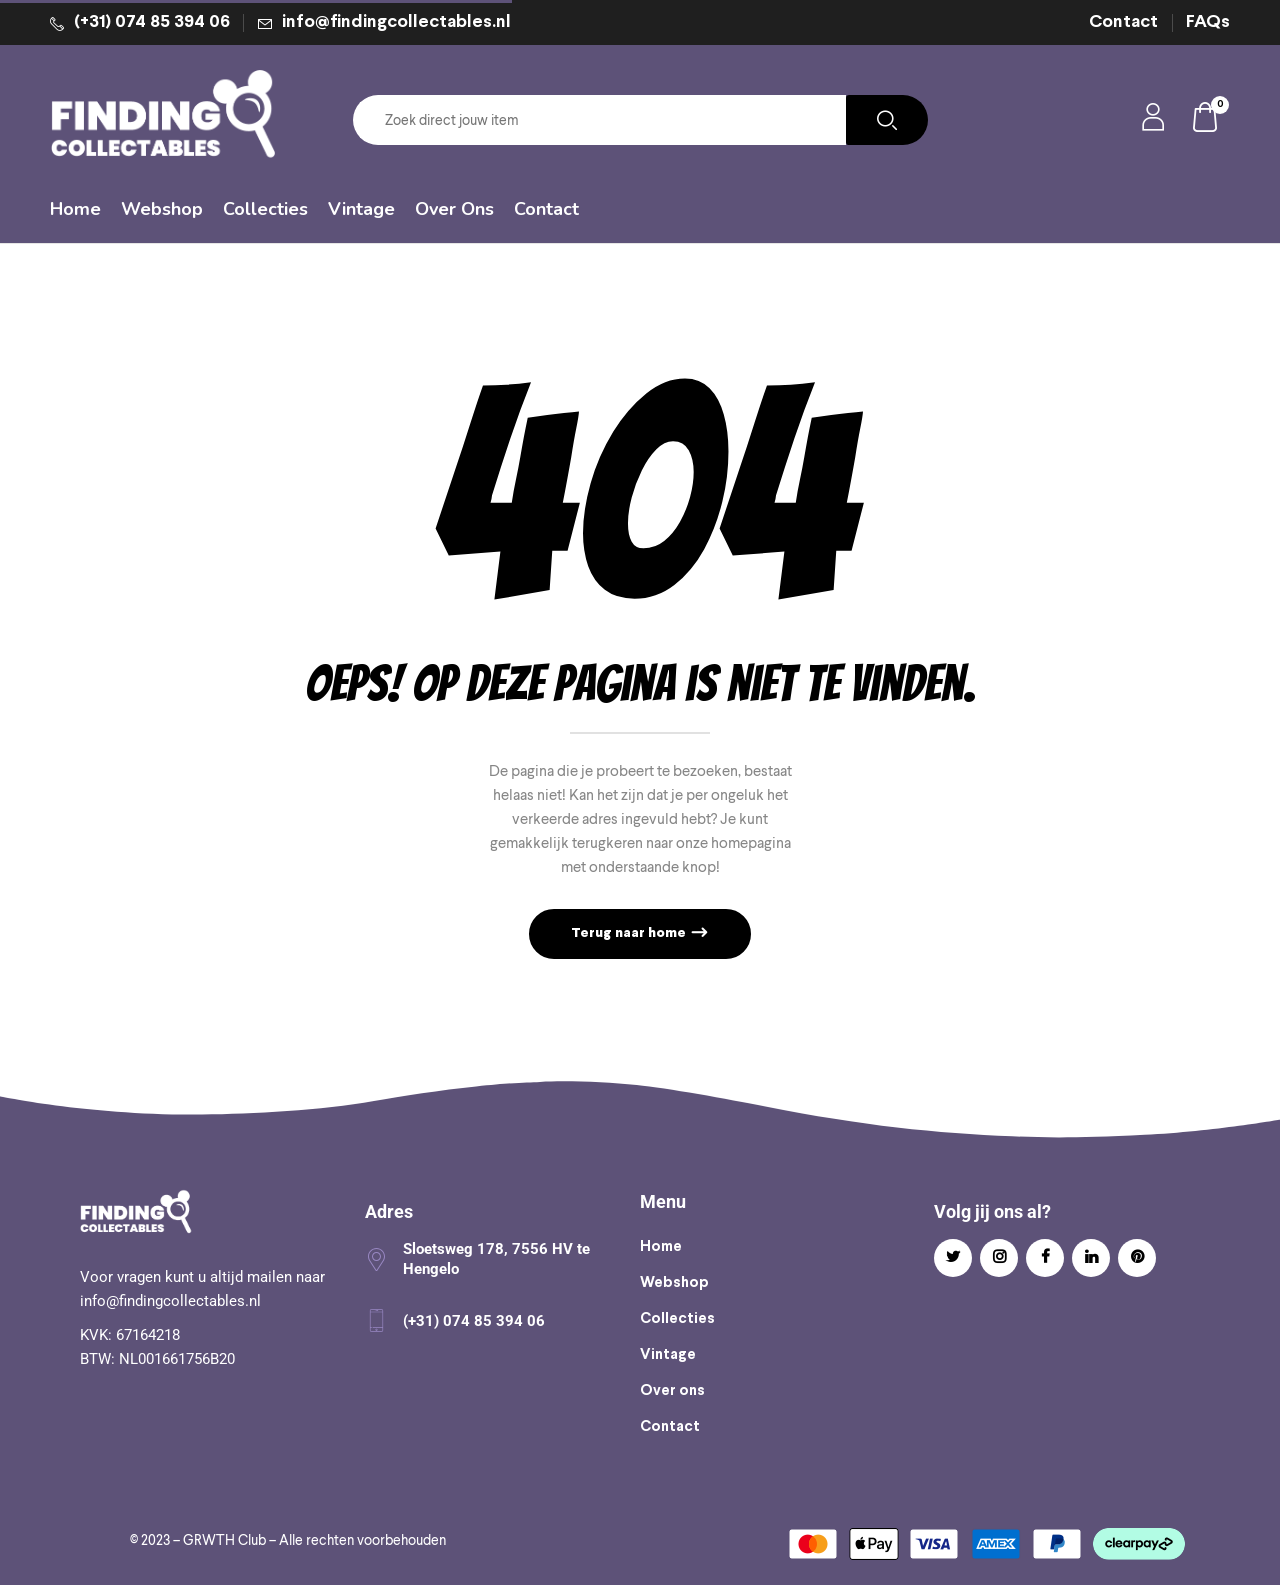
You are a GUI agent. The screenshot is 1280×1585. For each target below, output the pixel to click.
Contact (1123, 22)
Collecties (677, 1319)
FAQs (1208, 22)
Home (661, 1247)
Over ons (672, 1391)
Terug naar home (630, 933)
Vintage (668, 1355)
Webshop (674, 1283)
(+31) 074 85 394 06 (152, 22)
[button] (1206, 120)
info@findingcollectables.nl (396, 22)
